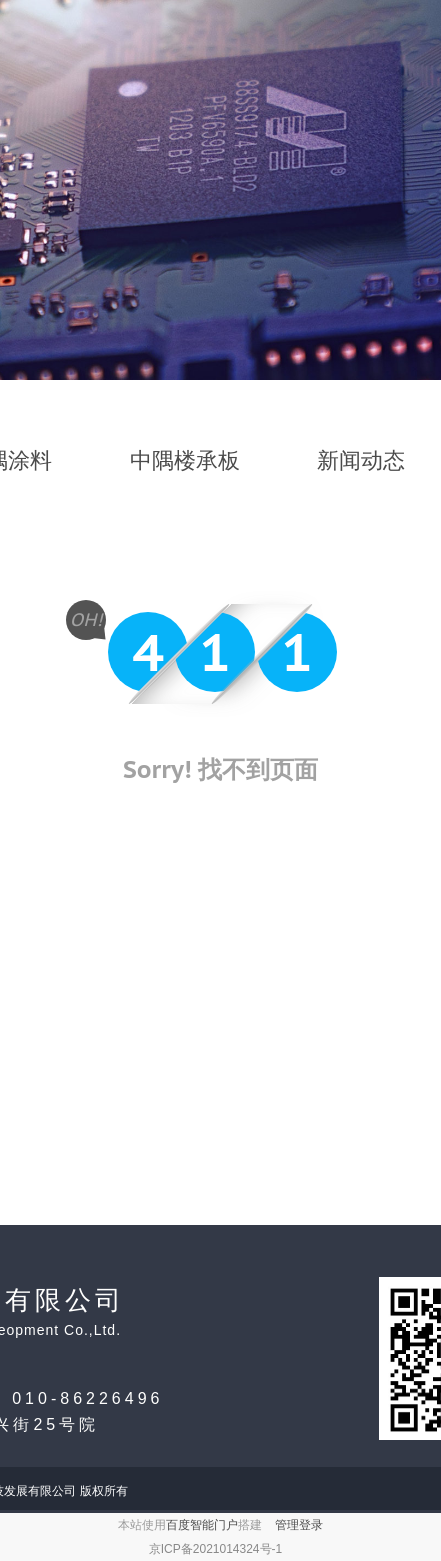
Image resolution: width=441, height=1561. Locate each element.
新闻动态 (361, 460)
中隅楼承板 (185, 460)
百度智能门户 (202, 1525)
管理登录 (299, 1525)
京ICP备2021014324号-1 (215, 1549)
